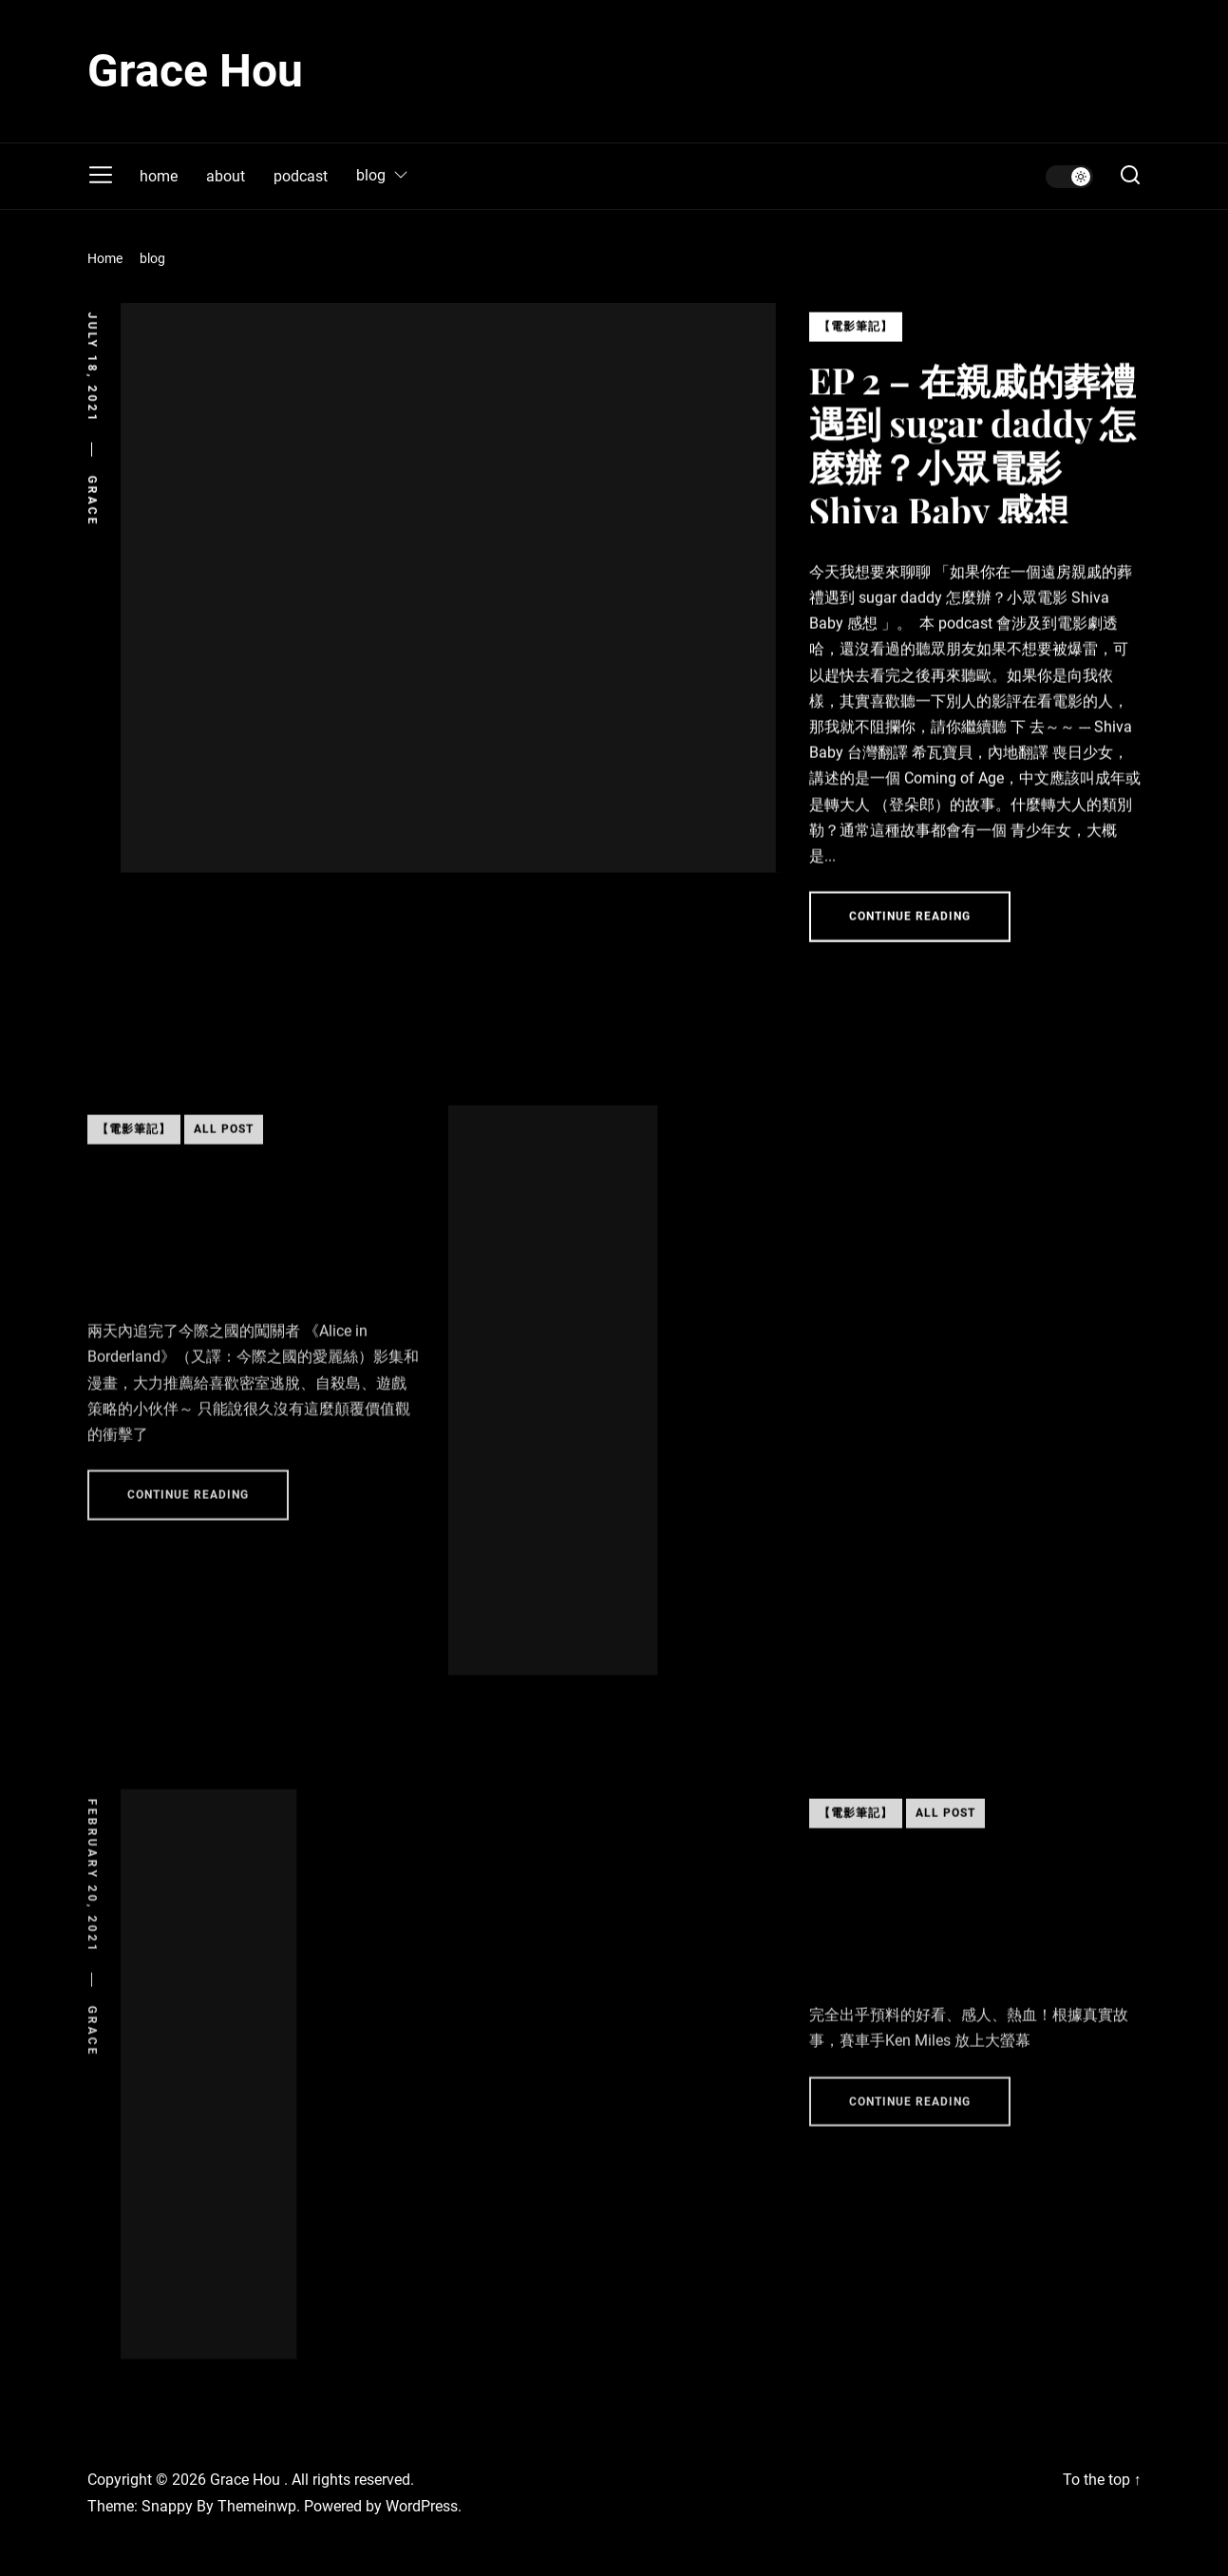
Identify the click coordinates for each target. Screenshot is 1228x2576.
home (159, 176)
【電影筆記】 (856, 337)
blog (382, 176)
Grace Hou (195, 71)
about (225, 176)
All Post (224, 1156)
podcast (301, 176)
